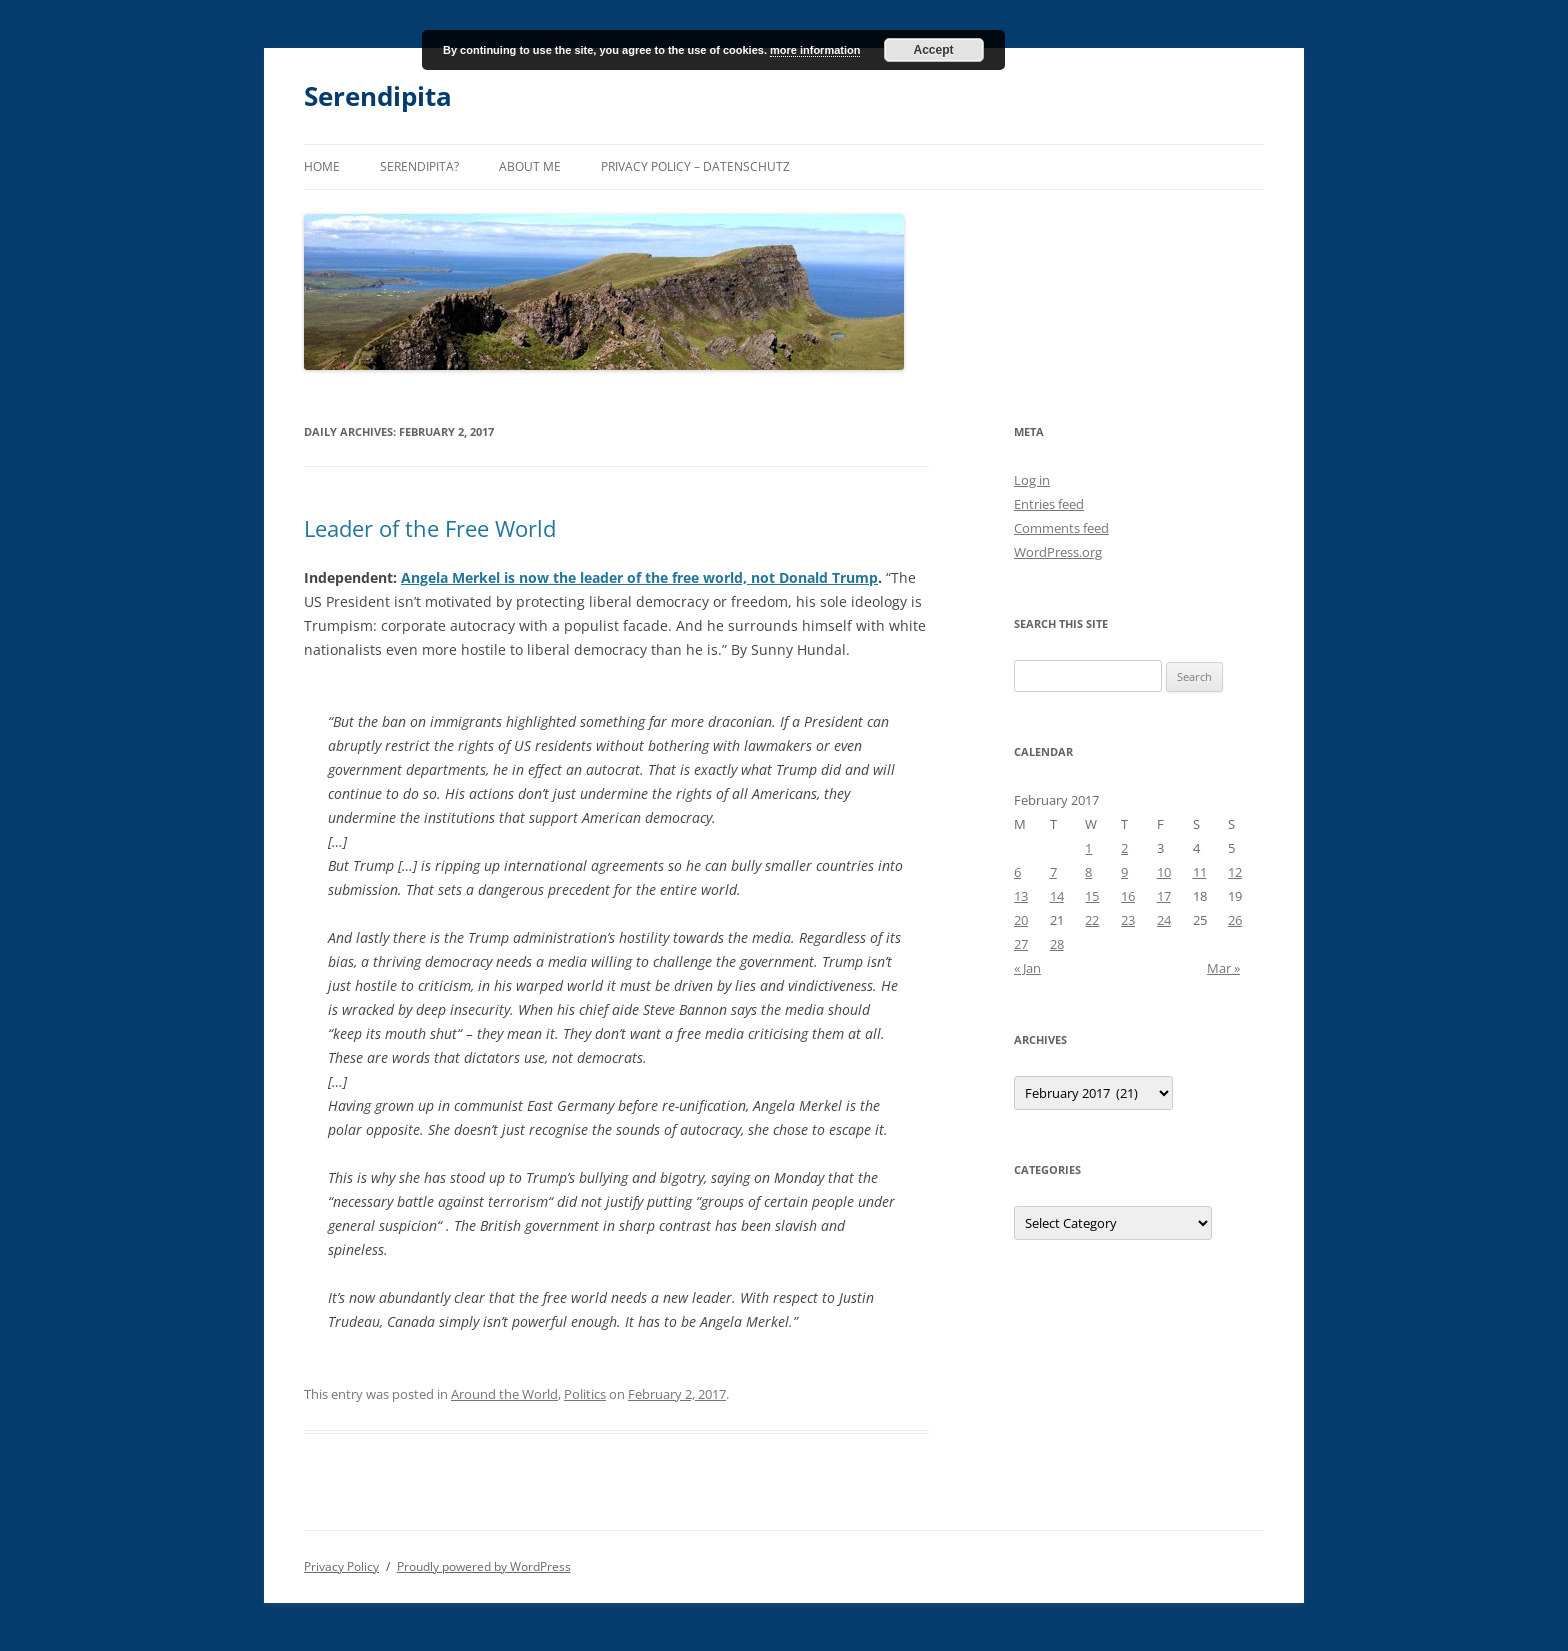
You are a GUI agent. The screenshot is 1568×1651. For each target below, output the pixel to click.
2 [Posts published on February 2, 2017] (1124, 848)
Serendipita (378, 96)
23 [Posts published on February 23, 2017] (1128, 920)
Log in (1032, 480)
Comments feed (1061, 528)
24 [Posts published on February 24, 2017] (1164, 920)
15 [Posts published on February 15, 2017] (1092, 896)
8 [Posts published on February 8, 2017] (1088, 872)
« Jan (1027, 968)
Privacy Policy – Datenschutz (695, 166)
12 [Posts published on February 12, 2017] (1235, 872)
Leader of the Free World (430, 528)
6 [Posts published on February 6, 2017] (1017, 872)
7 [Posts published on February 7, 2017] (1053, 872)
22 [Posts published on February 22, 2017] (1092, 920)
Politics (585, 1394)
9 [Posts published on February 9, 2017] (1124, 872)
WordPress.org (1058, 552)
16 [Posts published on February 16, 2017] (1128, 896)
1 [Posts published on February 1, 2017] (1088, 848)
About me (530, 166)
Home (322, 166)
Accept (934, 50)
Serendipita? (419, 166)
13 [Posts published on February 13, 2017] (1021, 896)
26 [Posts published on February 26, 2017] (1235, 920)
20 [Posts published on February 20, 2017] (1021, 920)
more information (815, 50)
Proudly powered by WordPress (484, 1566)
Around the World (504, 1394)
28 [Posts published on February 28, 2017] (1057, 944)
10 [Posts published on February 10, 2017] (1164, 872)
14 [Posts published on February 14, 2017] (1057, 896)
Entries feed (1049, 504)
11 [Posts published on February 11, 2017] (1200, 872)
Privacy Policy (341, 1566)
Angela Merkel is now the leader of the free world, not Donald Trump (639, 577)
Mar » (1223, 968)
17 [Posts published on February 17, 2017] (1164, 896)
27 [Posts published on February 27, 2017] (1021, 944)
